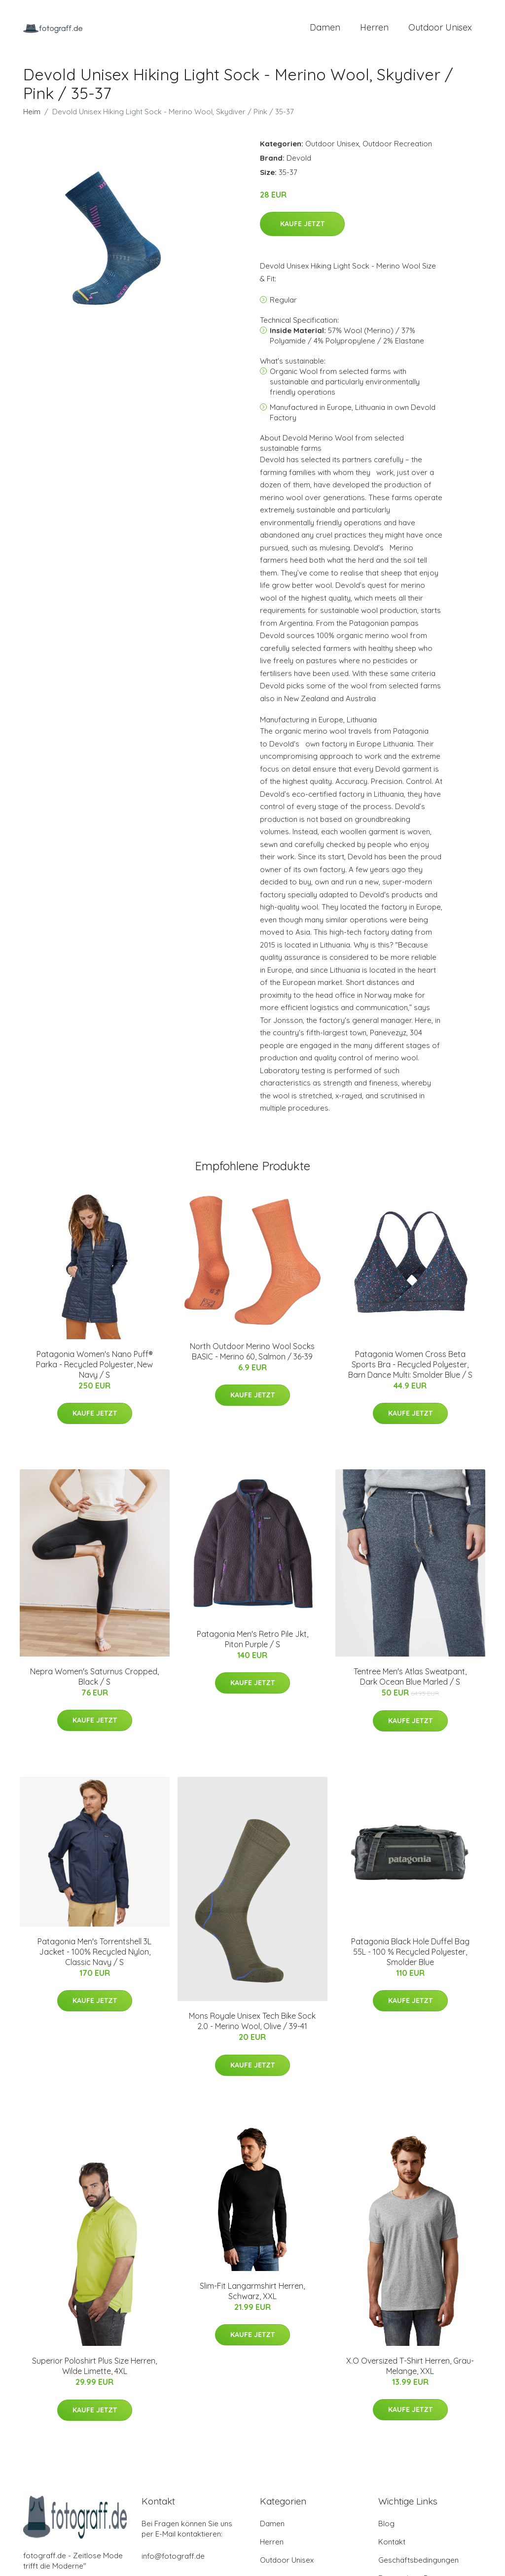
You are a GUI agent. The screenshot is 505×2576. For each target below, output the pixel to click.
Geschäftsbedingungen (418, 2562)
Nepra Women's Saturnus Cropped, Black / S (94, 1678)
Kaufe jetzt (302, 225)
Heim (31, 113)
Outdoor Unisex (440, 28)
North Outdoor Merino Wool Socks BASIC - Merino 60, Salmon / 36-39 (252, 1353)
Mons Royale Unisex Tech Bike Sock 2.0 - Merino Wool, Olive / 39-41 (252, 2023)
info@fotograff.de (173, 2558)
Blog (386, 2525)
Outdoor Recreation (397, 145)
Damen (325, 28)
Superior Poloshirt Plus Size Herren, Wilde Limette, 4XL (94, 2368)
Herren (374, 28)
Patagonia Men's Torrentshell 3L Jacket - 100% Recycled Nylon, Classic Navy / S (94, 1953)
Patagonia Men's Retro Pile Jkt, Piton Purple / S (252, 1640)
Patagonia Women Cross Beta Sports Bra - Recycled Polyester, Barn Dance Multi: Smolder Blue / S (410, 1366)
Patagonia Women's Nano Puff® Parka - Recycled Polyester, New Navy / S (94, 1366)
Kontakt (391, 2543)
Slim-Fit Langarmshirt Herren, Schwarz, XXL (252, 2292)
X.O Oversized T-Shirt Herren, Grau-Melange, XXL (410, 2367)
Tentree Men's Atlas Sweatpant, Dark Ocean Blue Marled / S (410, 1678)
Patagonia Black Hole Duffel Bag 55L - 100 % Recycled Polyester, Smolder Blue (410, 1953)
